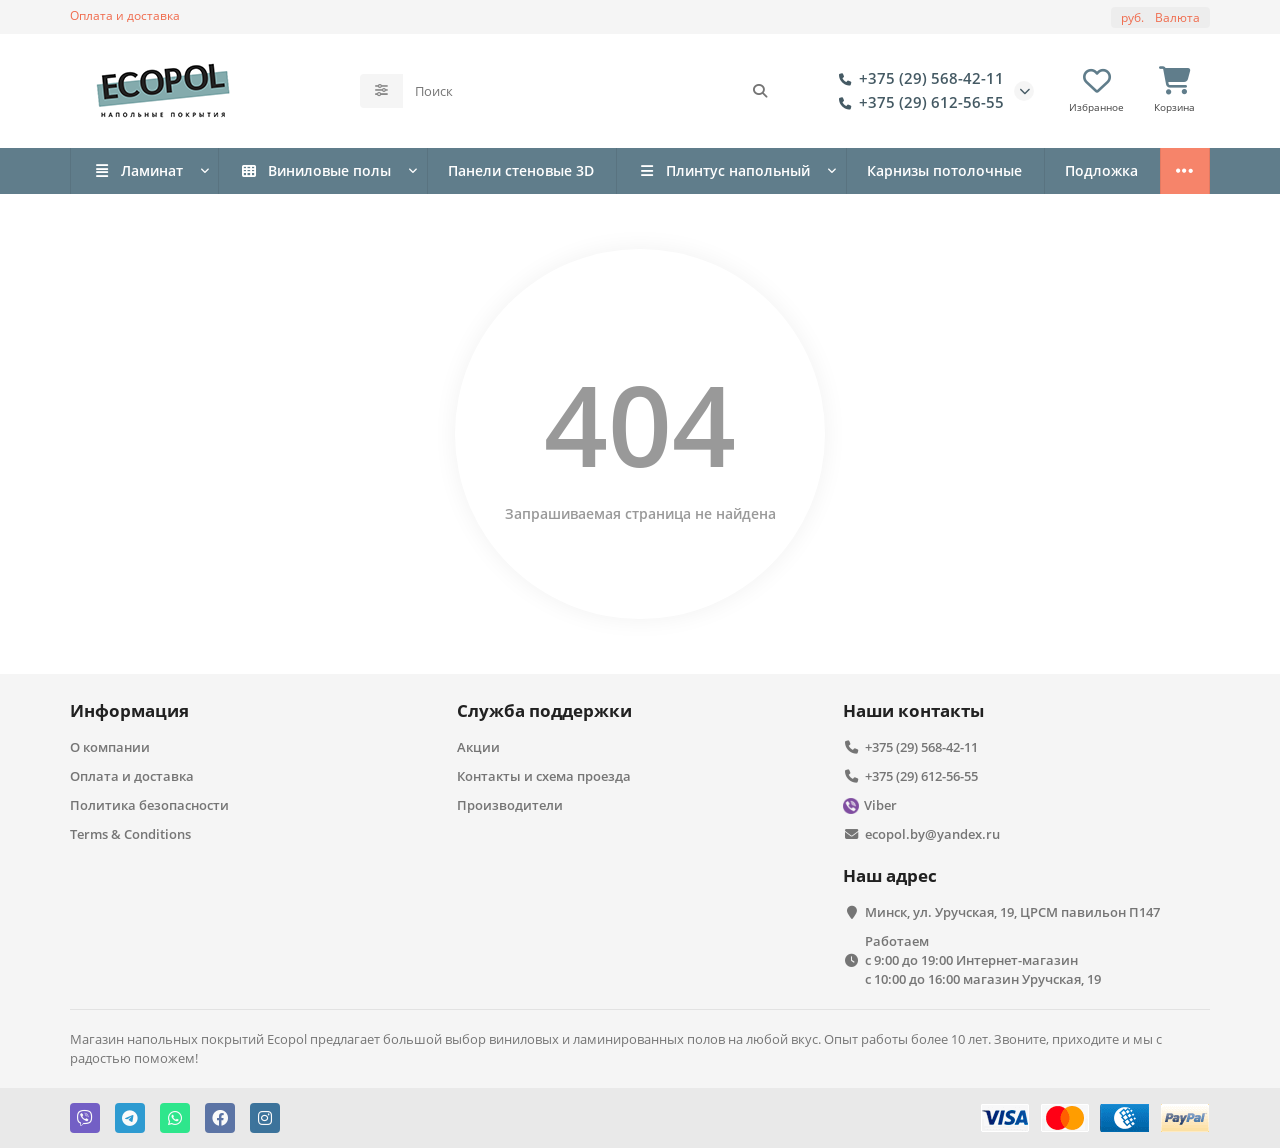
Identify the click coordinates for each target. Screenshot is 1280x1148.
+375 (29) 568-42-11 (917, 79)
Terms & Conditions (130, 834)
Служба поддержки (544, 710)
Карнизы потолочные (944, 170)
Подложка (1101, 170)
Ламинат (138, 170)
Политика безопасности (149, 805)
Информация (129, 710)
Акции (478, 747)
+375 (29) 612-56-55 (917, 103)
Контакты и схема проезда (544, 776)
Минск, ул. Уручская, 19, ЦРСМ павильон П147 (1012, 912)
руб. (1160, 17)
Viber (880, 805)
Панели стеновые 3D (521, 170)
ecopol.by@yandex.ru (932, 834)
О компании (110, 747)
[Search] (592, 91)
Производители (510, 805)
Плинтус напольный (724, 170)
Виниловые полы (315, 170)
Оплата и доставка (125, 15)
